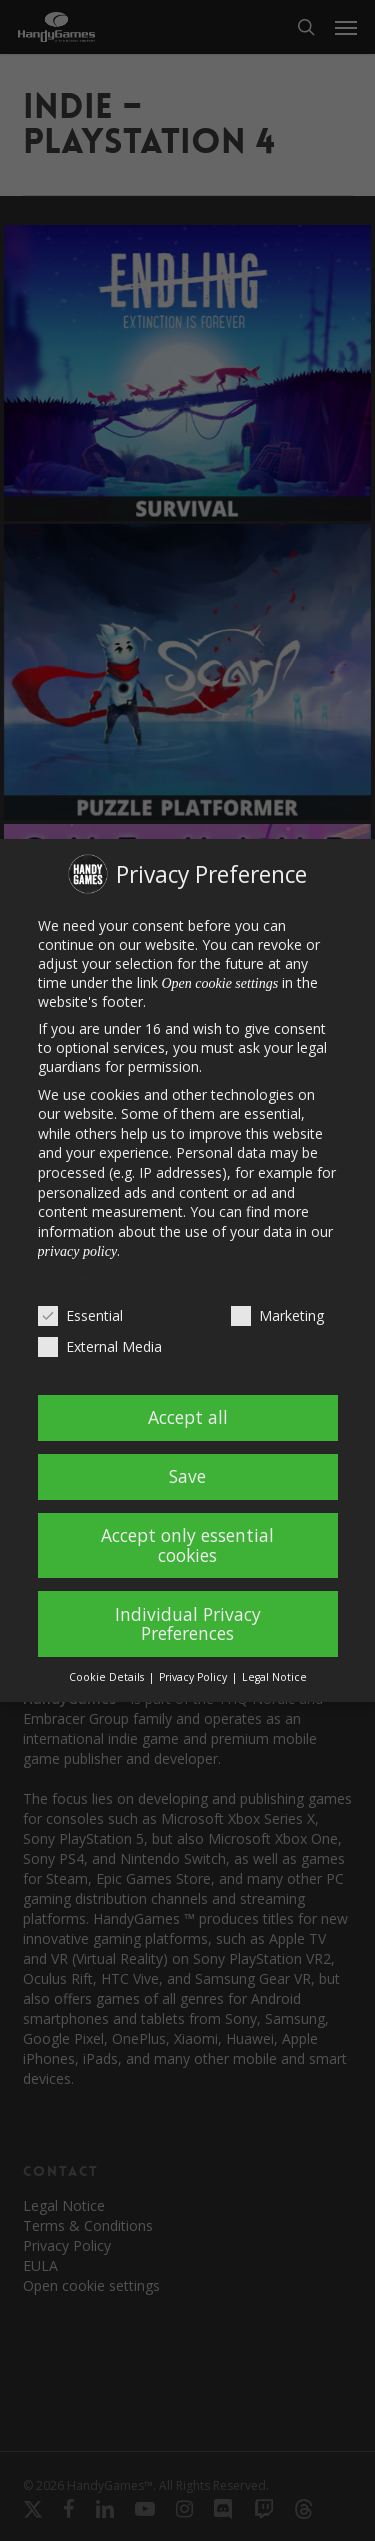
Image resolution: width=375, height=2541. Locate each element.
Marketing (277, 1315)
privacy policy (78, 1251)
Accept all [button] (188, 1417)
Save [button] (187, 1476)
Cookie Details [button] (108, 1677)
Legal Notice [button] (274, 1677)
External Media (100, 1346)
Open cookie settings (220, 983)
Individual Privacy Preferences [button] (188, 1624)
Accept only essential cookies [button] (187, 1545)
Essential (80, 1315)
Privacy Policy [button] (194, 1677)
